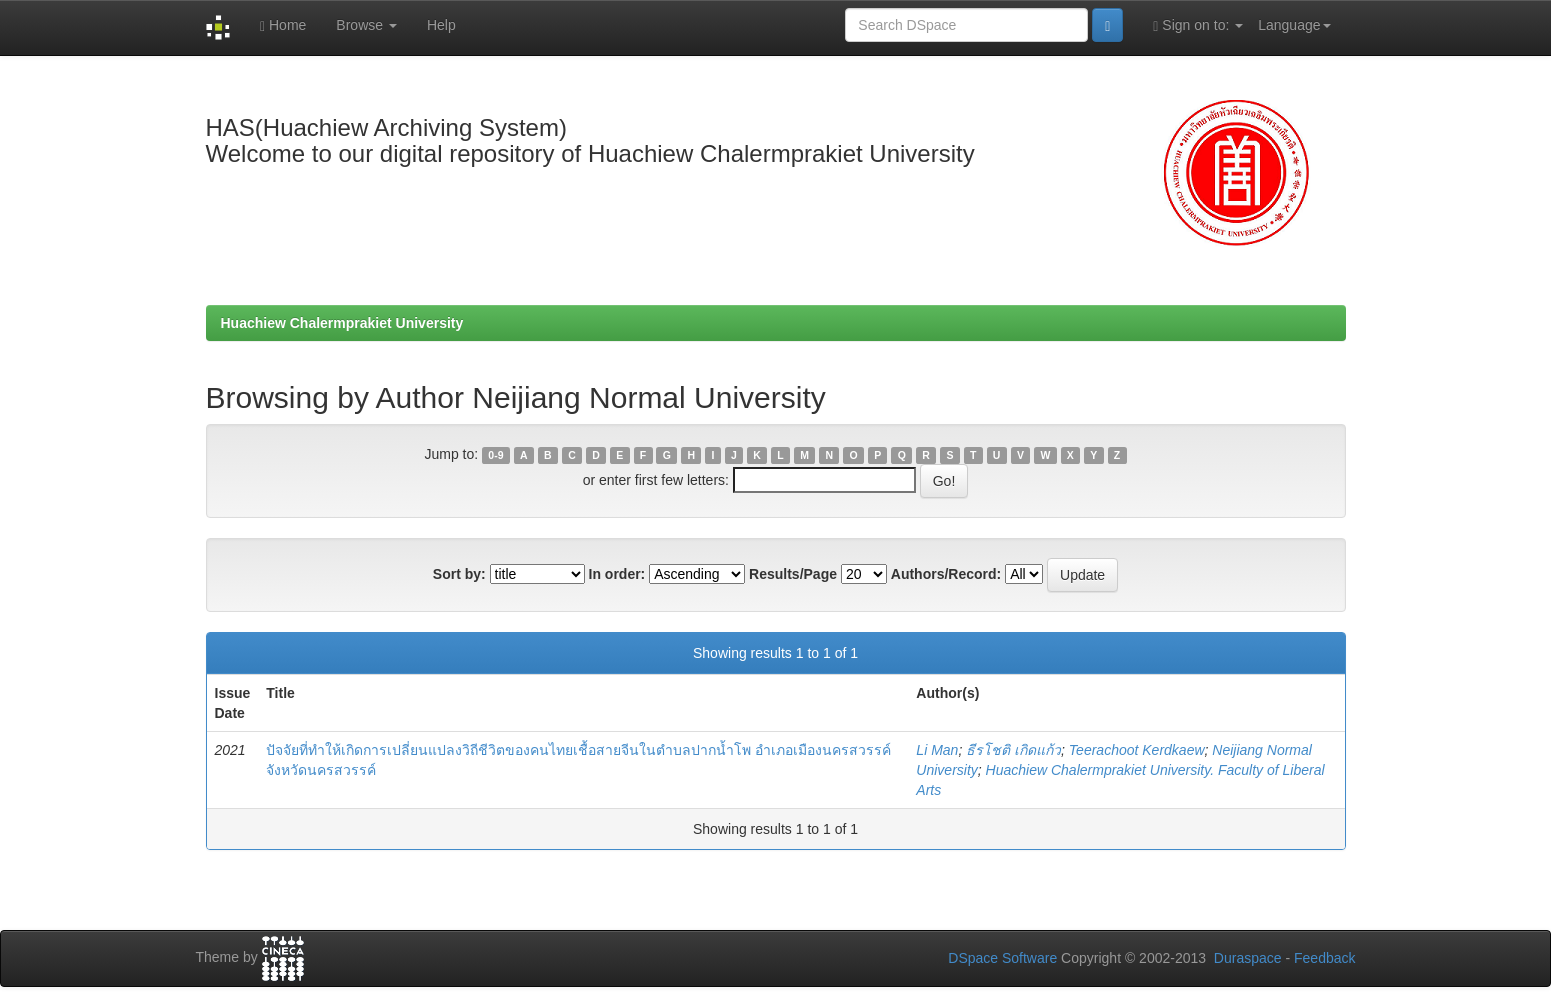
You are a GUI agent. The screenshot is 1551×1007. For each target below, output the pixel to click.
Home (283, 25)
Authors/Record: (946, 574)
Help (441, 25)
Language (1294, 25)
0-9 (495, 455)
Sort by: (459, 574)
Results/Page (793, 574)
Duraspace (1248, 958)
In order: (617, 574)
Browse (366, 25)
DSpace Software (1002, 958)
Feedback (1324, 958)
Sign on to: (1198, 25)
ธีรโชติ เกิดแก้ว (1013, 750)
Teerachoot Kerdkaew (1137, 750)
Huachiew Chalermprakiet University (342, 323)
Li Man (937, 750)
